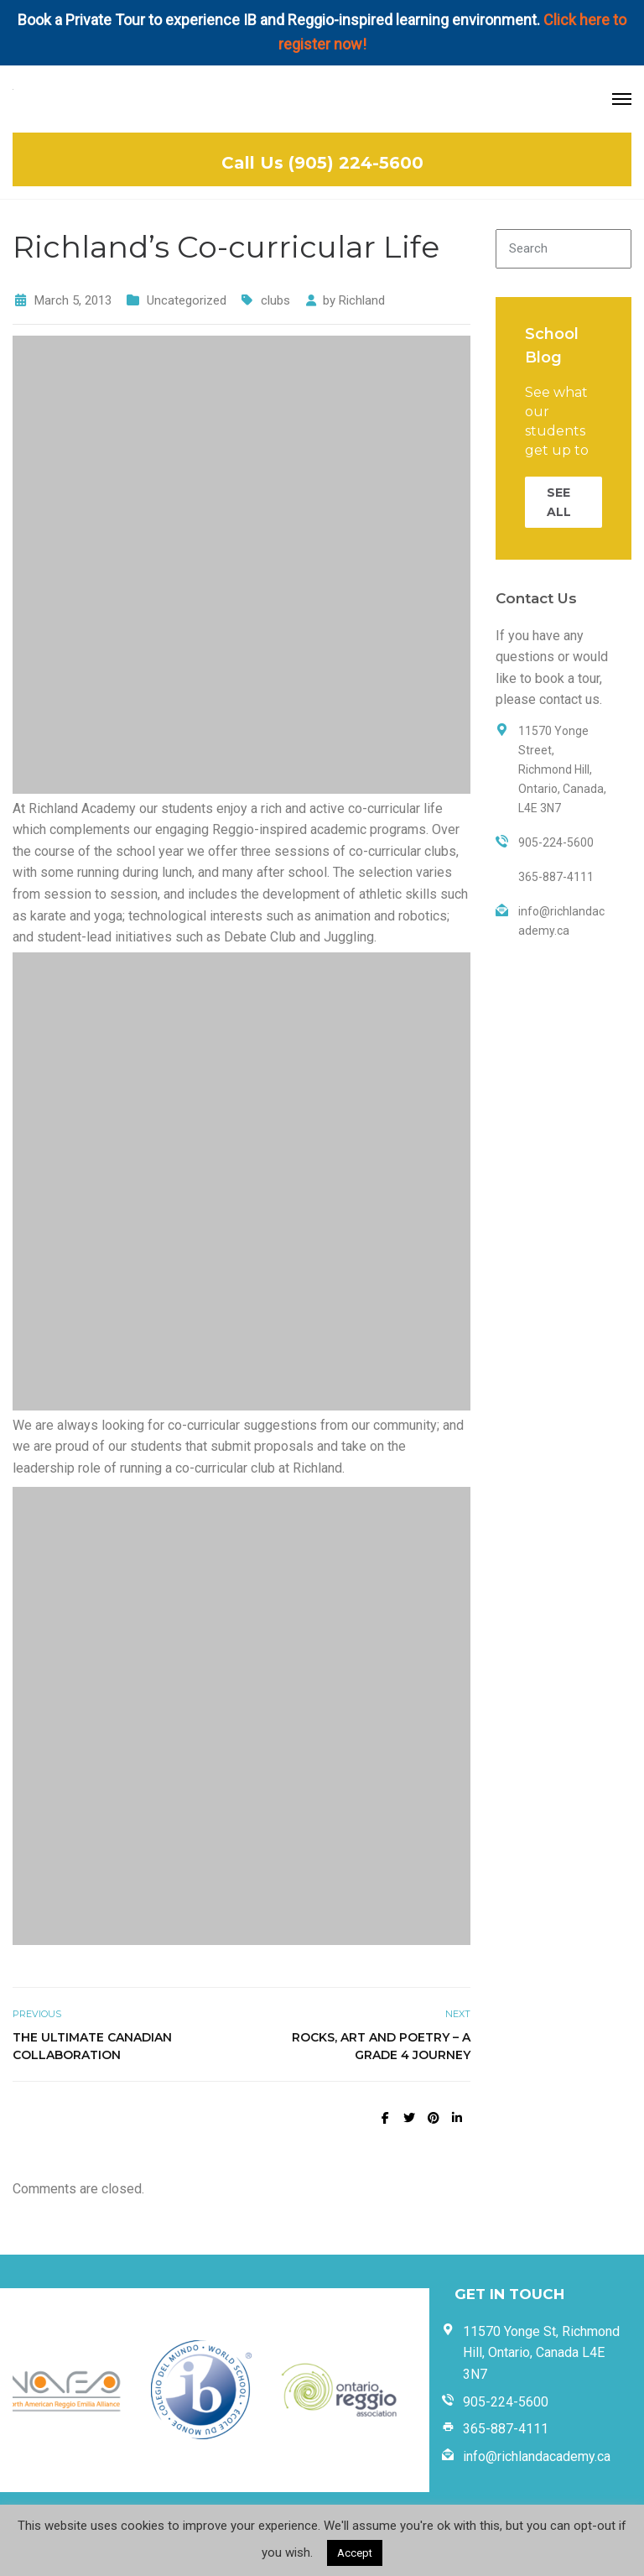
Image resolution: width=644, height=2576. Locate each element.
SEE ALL (559, 502)
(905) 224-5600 (355, 163)
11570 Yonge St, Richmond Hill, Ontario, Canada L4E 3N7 (541, 2352)
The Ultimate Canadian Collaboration (92, 2046)
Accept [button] (354, 2553)
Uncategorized (186, 300)
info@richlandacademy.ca (536, 2456)
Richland (362, 300)
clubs (275, 300)
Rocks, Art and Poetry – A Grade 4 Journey (381, 2046)
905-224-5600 (505, 2402)
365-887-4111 (505, 2429)
